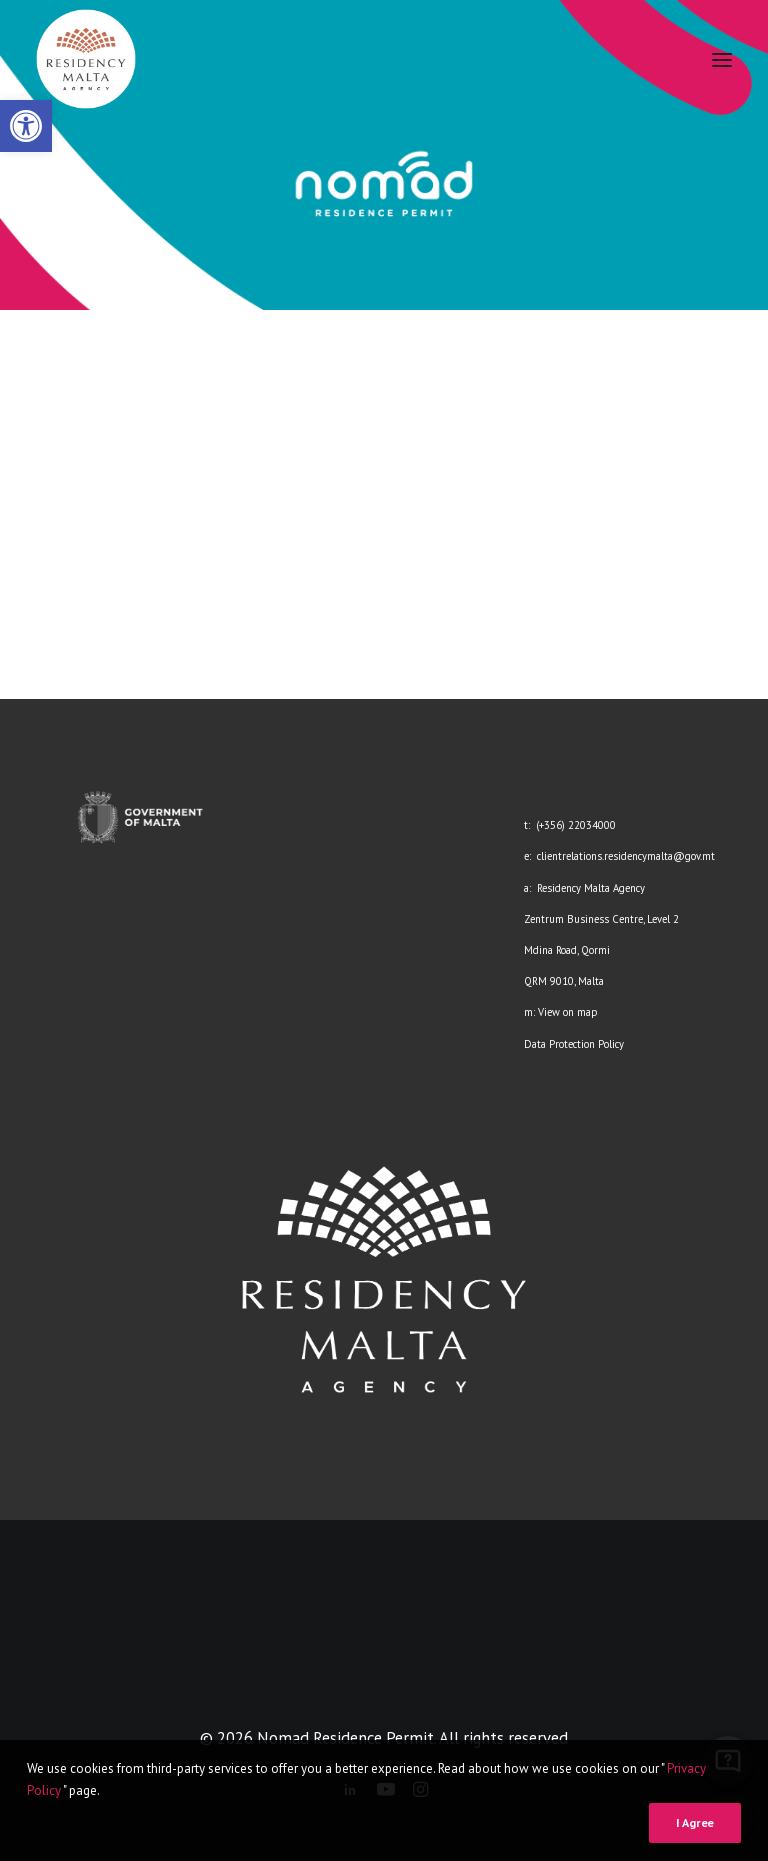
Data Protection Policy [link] (574, 1044)
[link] (26, 126)
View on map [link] (567, 1012)
